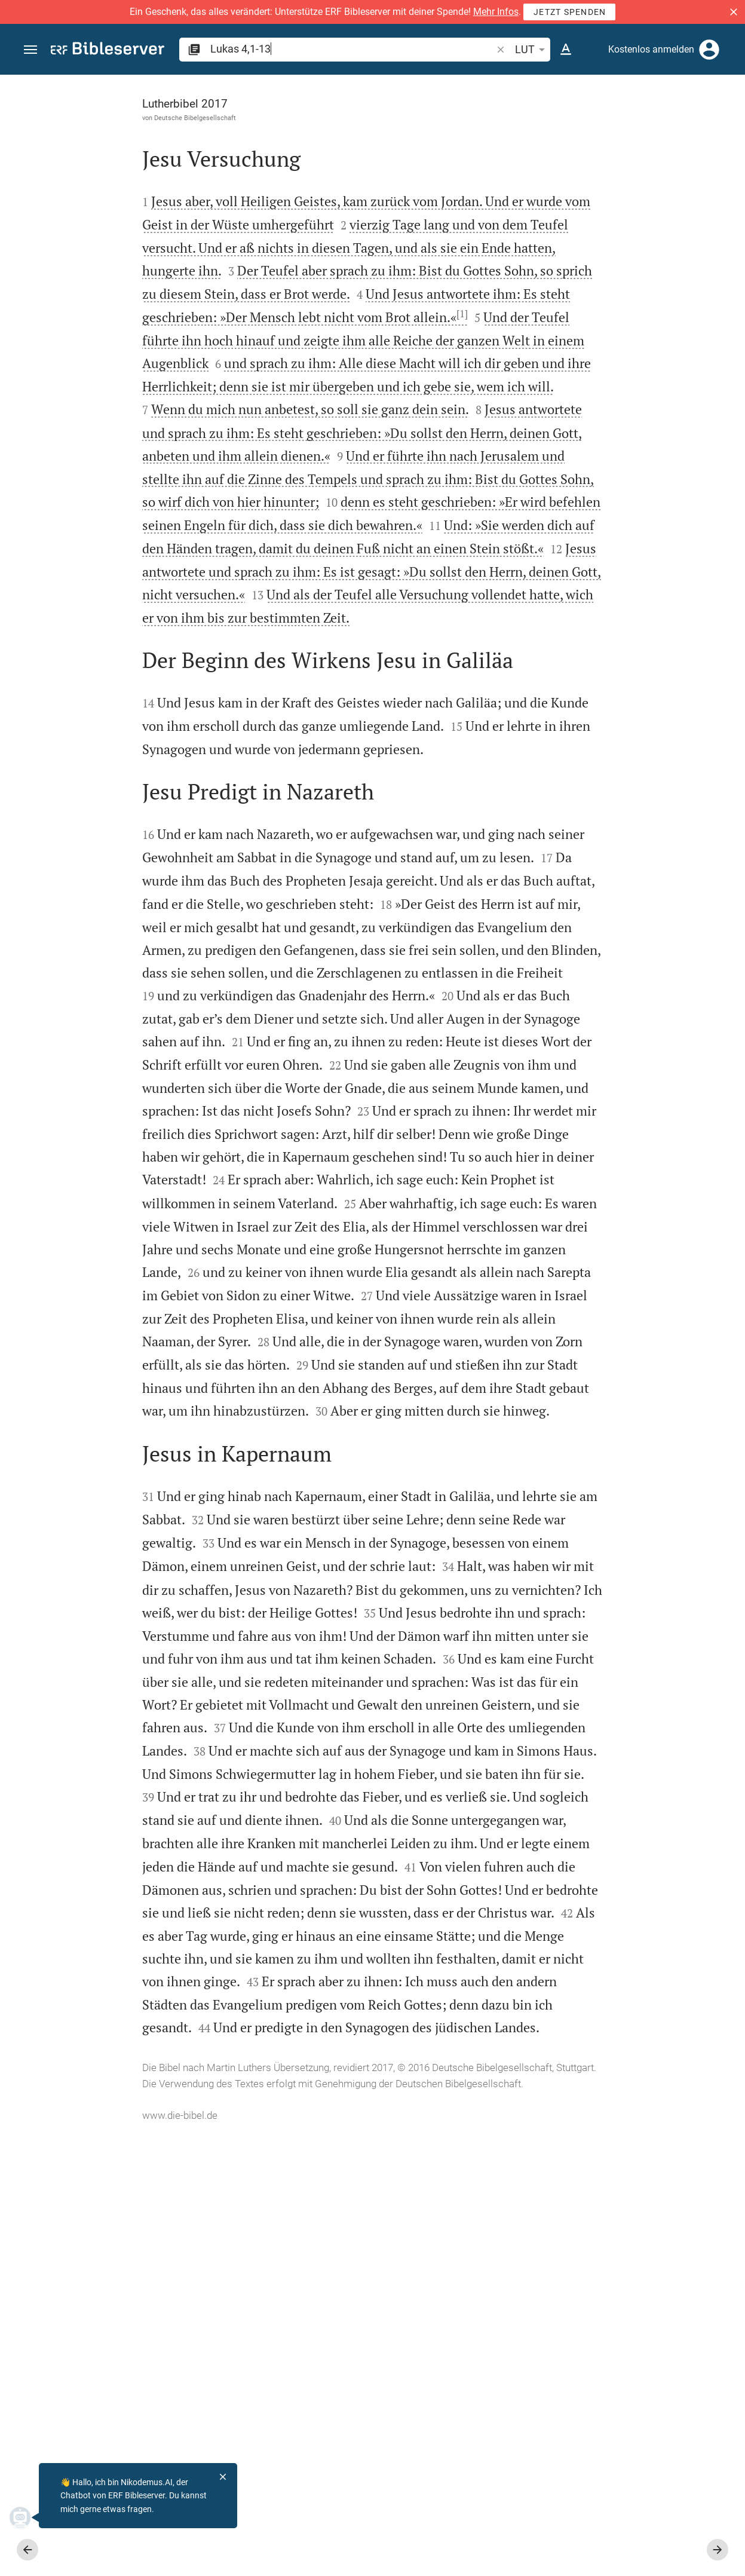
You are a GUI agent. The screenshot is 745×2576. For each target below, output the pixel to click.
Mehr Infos (496, 11)
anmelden (575, 187)
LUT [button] (532, 49)
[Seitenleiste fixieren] (483, 85)
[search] (352, 48)
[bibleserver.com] (107, 50)
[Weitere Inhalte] (618, 275)
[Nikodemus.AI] (27, 2517)
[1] (370, 336)
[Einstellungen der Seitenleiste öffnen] (706, 122)
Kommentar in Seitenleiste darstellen (601, 434)
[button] (734, 12)
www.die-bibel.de (88, 2559)
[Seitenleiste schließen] (483, 1336)
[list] (617, 487)
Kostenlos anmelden (651, 49)
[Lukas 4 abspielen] (617, 689)
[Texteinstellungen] (566, 50)
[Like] (509, 122)
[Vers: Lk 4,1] (586, 96)
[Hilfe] (725, 122)
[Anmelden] (709, 50)
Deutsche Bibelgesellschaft (104, 118)
